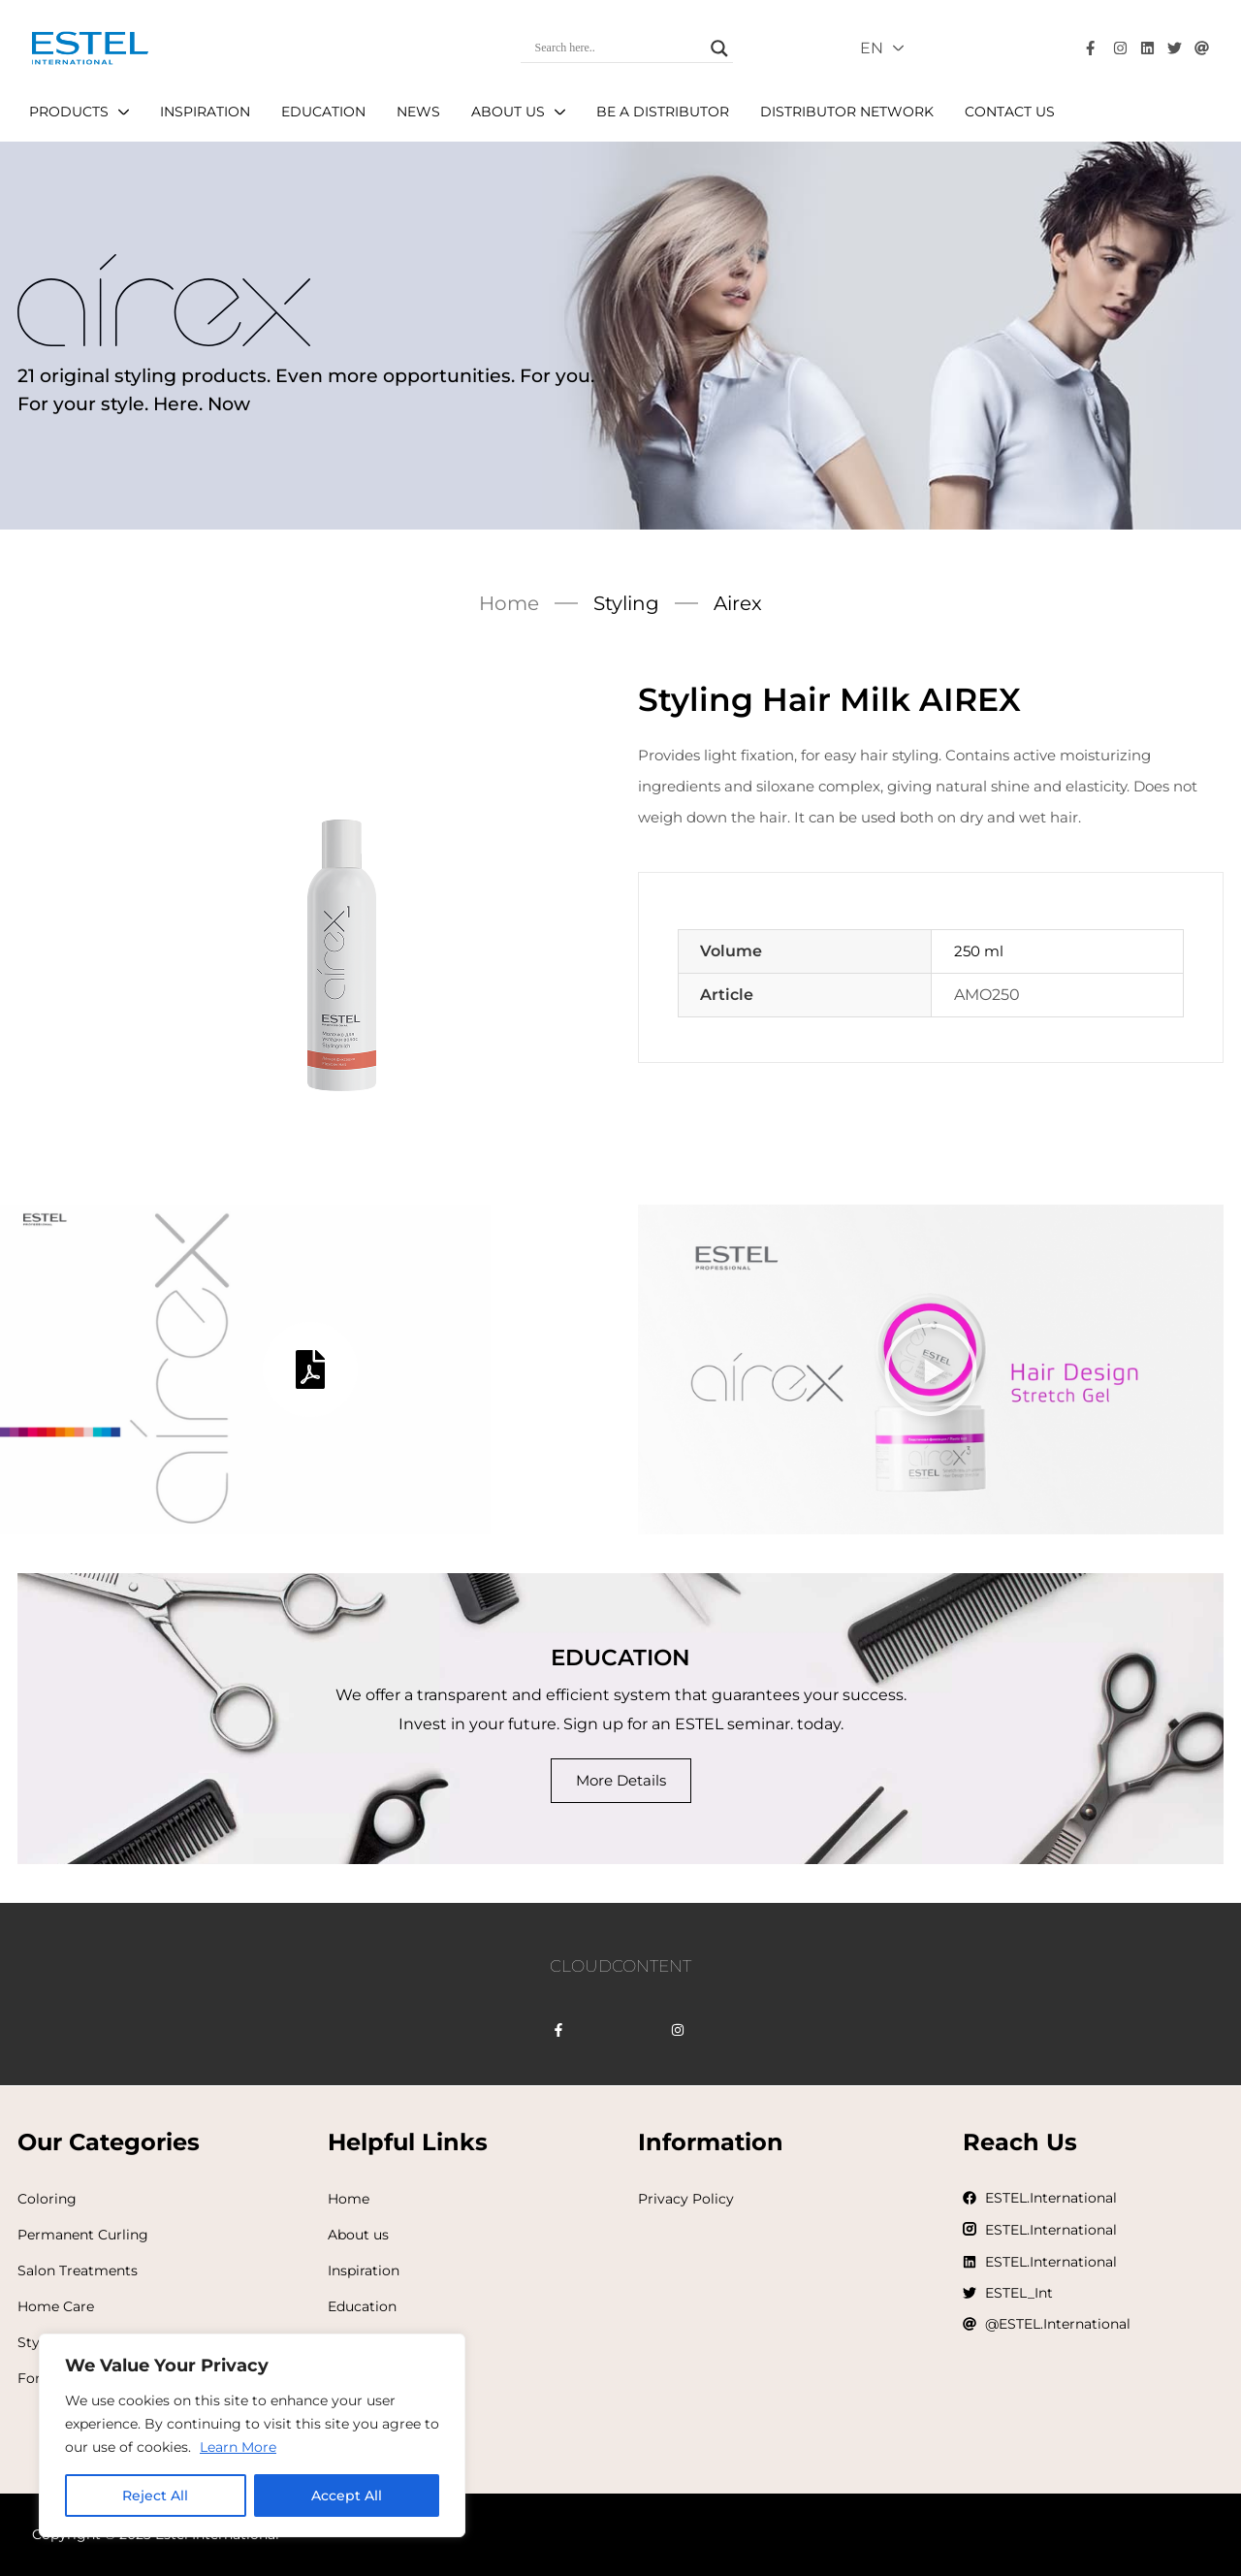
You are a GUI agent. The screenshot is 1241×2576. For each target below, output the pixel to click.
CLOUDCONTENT (620, 1966)
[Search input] (618, 48)
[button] (930, 1369)
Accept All (346, 2495)
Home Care (55, 2306)
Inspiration (363, 2270)
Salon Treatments (77, 2270)
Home (509, 603)
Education (362, 2306)
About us (358, 2234)
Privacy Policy (686, 2198)
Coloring (47, 2198)
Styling (626, 603)
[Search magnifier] (719, 48)
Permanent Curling (82, 2234)
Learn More (238, 2447)
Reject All (155, 2495)
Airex (738, 603)
